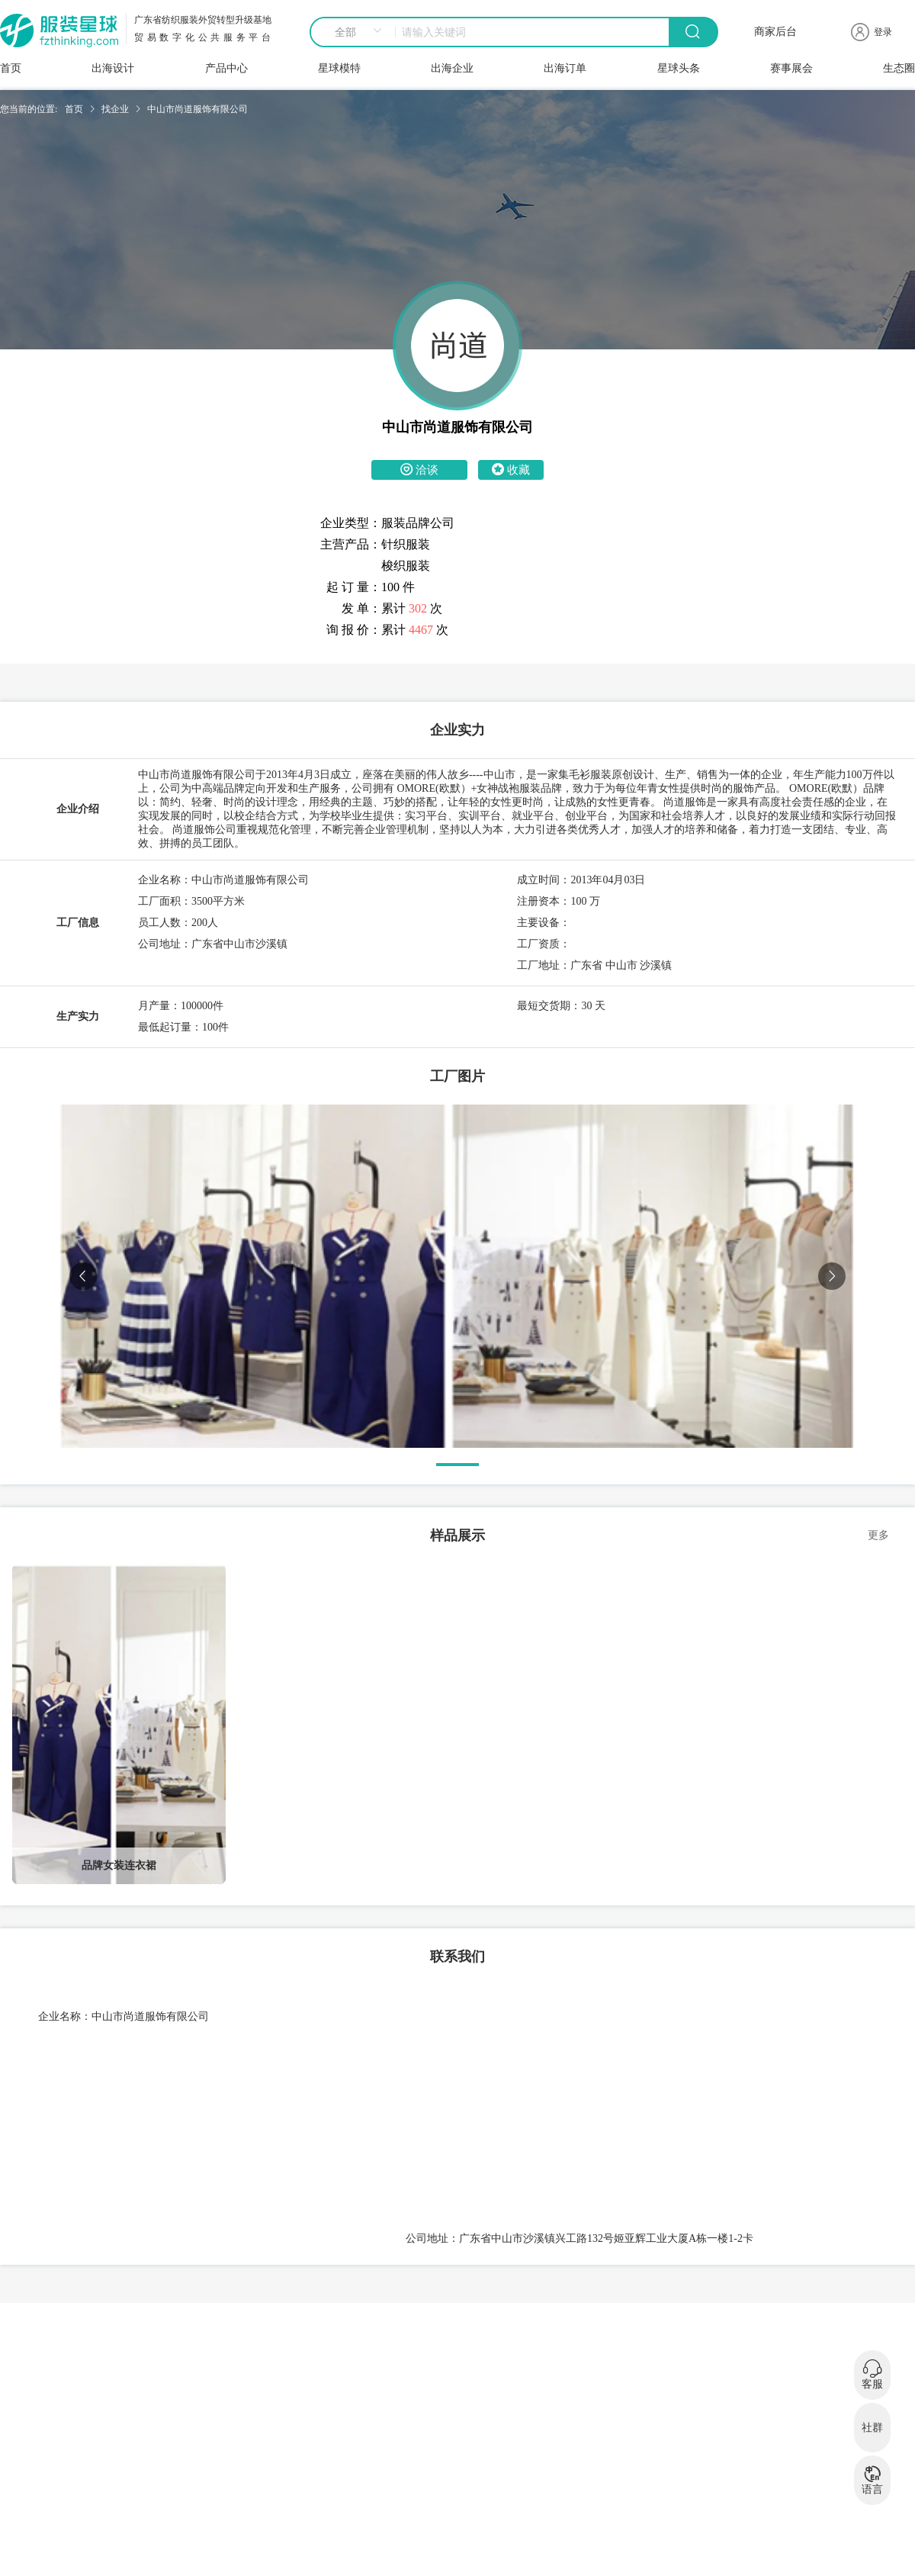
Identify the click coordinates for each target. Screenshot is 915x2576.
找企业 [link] (115, 109)
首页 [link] (74, 109)
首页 (10, 68)
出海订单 (565, 68)
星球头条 (678, 68)
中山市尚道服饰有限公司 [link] (197, 109)
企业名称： (65, 2016)
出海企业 (452, 68)
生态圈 (899, 68)
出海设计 (113, 68)
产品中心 (226, 68)
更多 (878, 1535)
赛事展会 (791, 68)
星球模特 (339, 68)
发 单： (361, 608)
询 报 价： (353, 629)
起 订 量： (353, 586)
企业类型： (350, 522)
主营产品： (350, 544)
